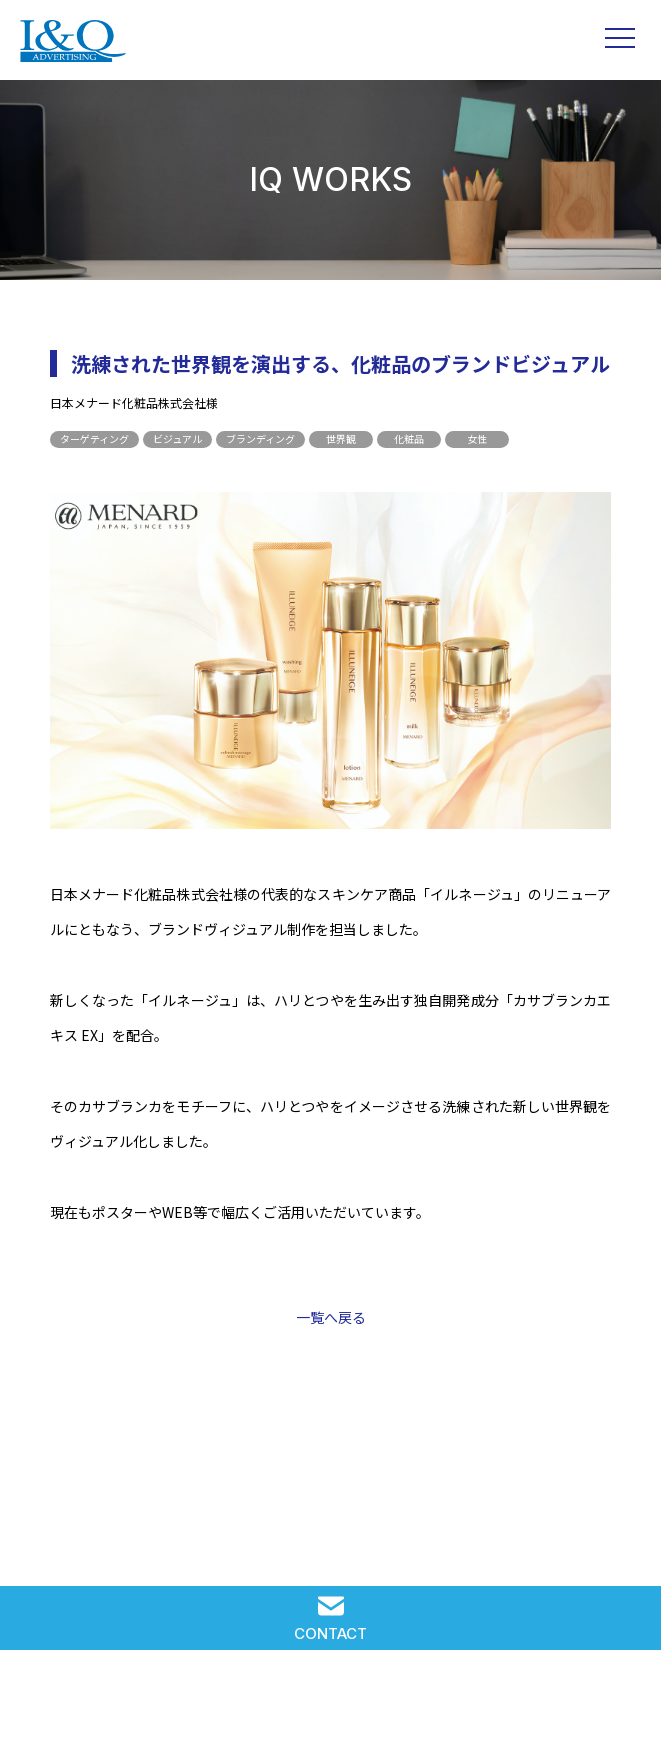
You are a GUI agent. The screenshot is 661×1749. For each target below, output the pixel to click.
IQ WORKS (198, 1707)
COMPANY (463, 1707)
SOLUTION (66, 1707)
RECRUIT (330, 1707)
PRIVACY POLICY (595, 1707)
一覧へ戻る (331, 1317)
